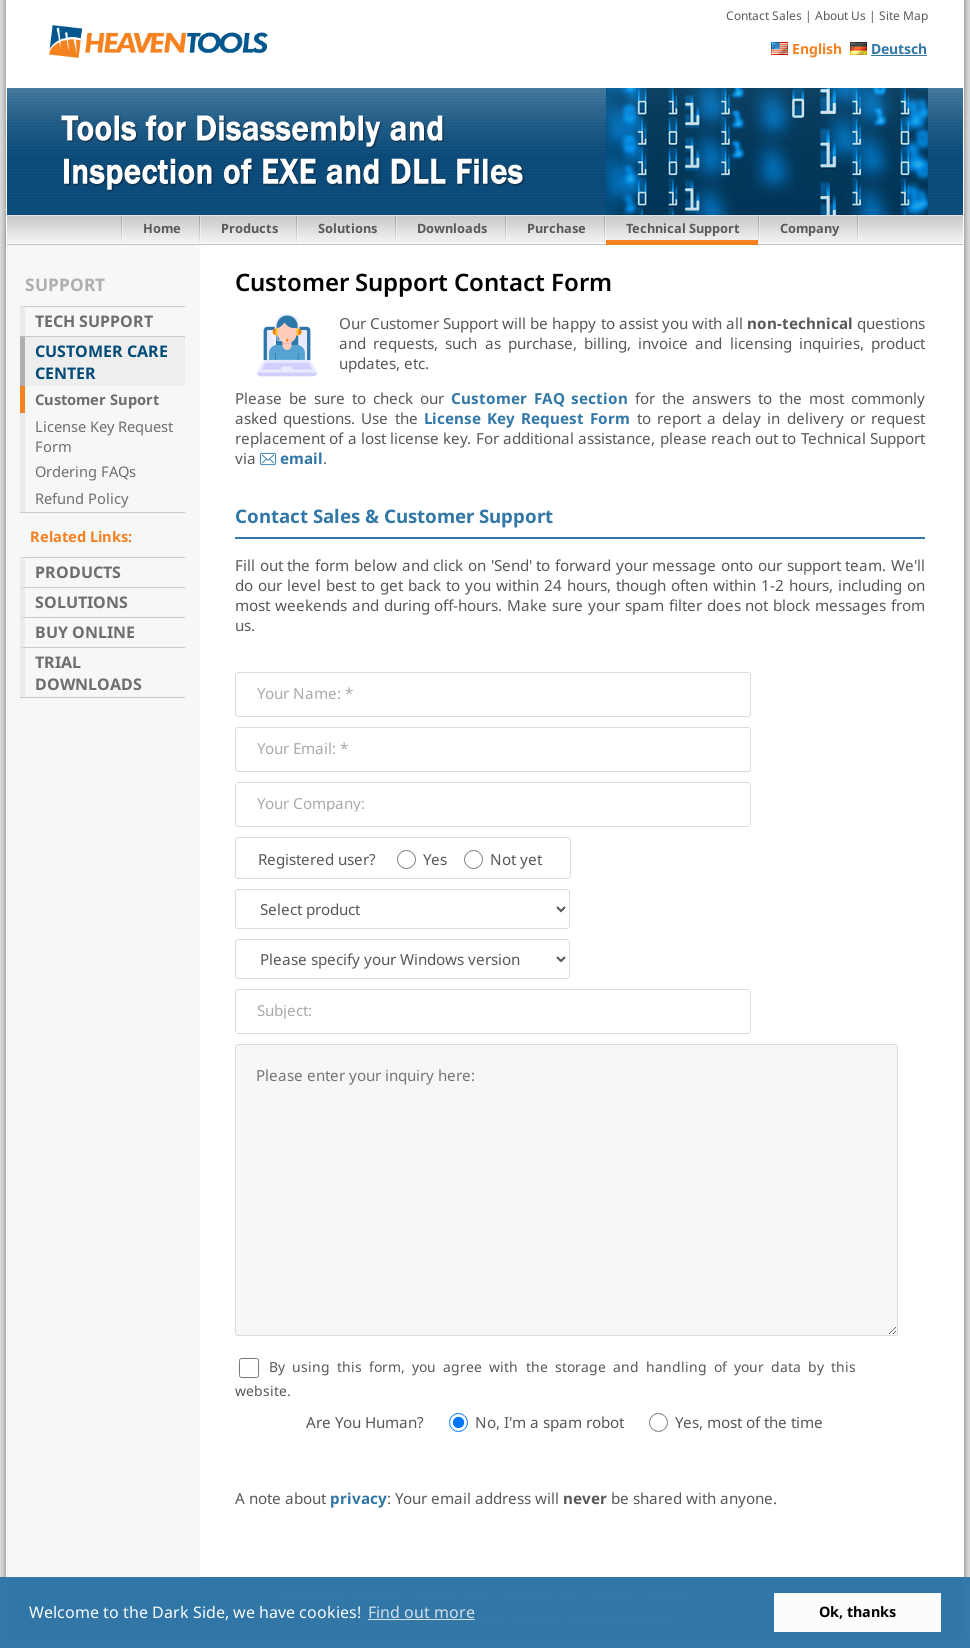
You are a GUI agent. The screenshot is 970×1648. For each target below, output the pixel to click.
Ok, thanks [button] (857, 1611)
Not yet (516, 859)
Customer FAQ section (540, 398)
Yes (435, 859)
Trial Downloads (88, 673)
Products (249, 228)
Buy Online (85, 632)
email (301, 458)
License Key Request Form (104, 436)
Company (809, 228)
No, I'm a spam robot (549, 1422)
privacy (358, 1498)
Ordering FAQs (85, 471)
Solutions (347, 228)
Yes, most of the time (749, 1422)
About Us (840, 15)
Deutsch (899, 48)
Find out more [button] (421, 1612)
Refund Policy (81, 498)
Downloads (452, 228)
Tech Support (94, 321)
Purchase (556, 228)
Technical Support (683, 228)
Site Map (903, 15)
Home (162, 228)
